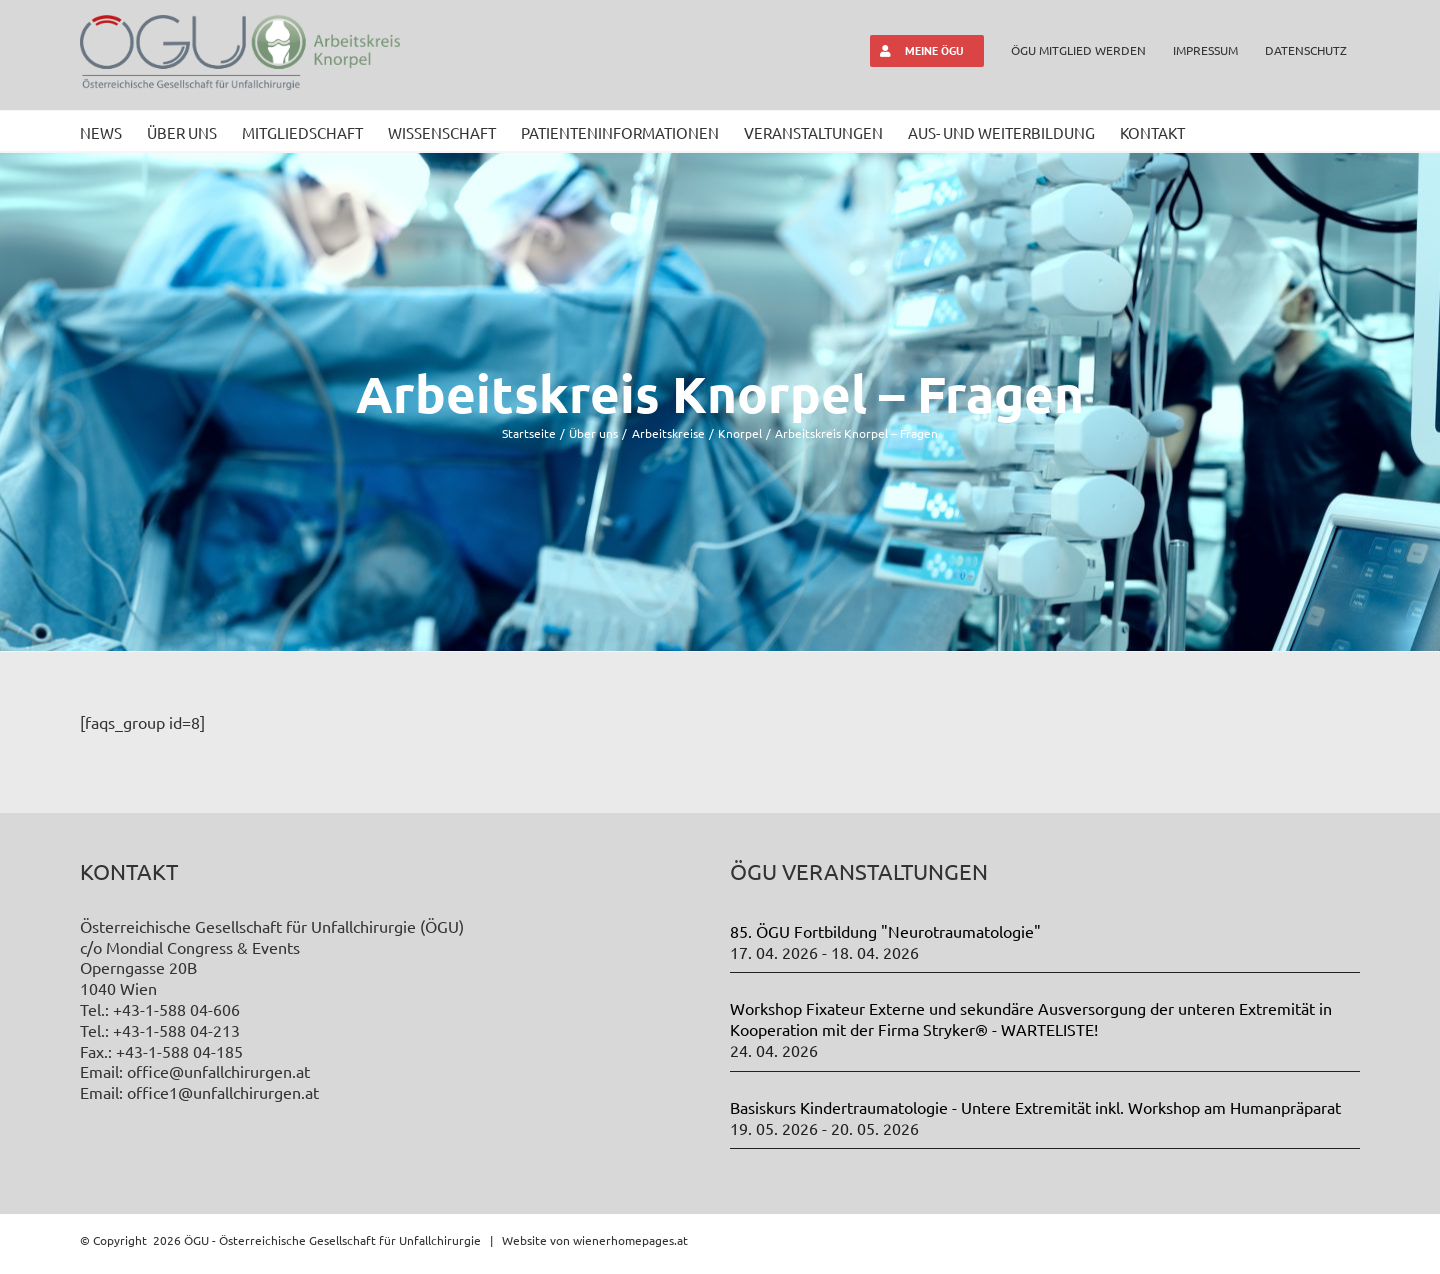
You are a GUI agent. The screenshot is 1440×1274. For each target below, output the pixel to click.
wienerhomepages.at (630, 1240)
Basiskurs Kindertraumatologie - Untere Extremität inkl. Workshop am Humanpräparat (1035, 1107)
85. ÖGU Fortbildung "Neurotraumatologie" (885, 931)
